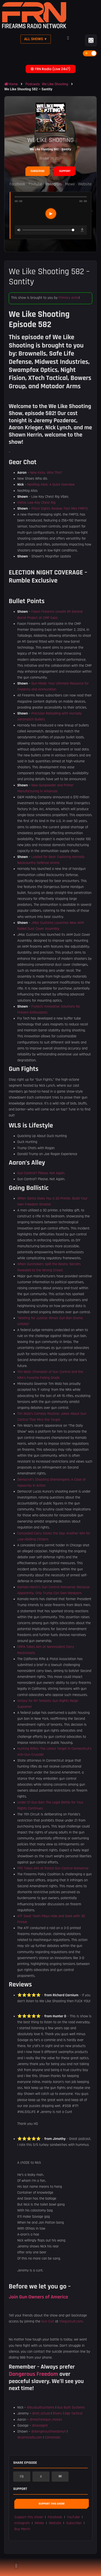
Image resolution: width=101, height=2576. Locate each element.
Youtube (35, 184)
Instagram (53, 184)
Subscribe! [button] (74, 2523)
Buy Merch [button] (22, 2529)
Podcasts (32, 84)
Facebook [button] (55, 2517)
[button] (68, 38)
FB (22, 2476)
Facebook (17, 184)
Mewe (70, 184)
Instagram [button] (22, 2523)
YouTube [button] (73, 2517)
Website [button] (55, 2523)
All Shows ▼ (35, 39)
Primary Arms (69, 297)
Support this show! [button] (28, 2517)
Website (85, 184)
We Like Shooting (55, 84)
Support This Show (51, 2504)
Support (64, 171)
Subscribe (38, 171)
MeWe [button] (39, 2523)
